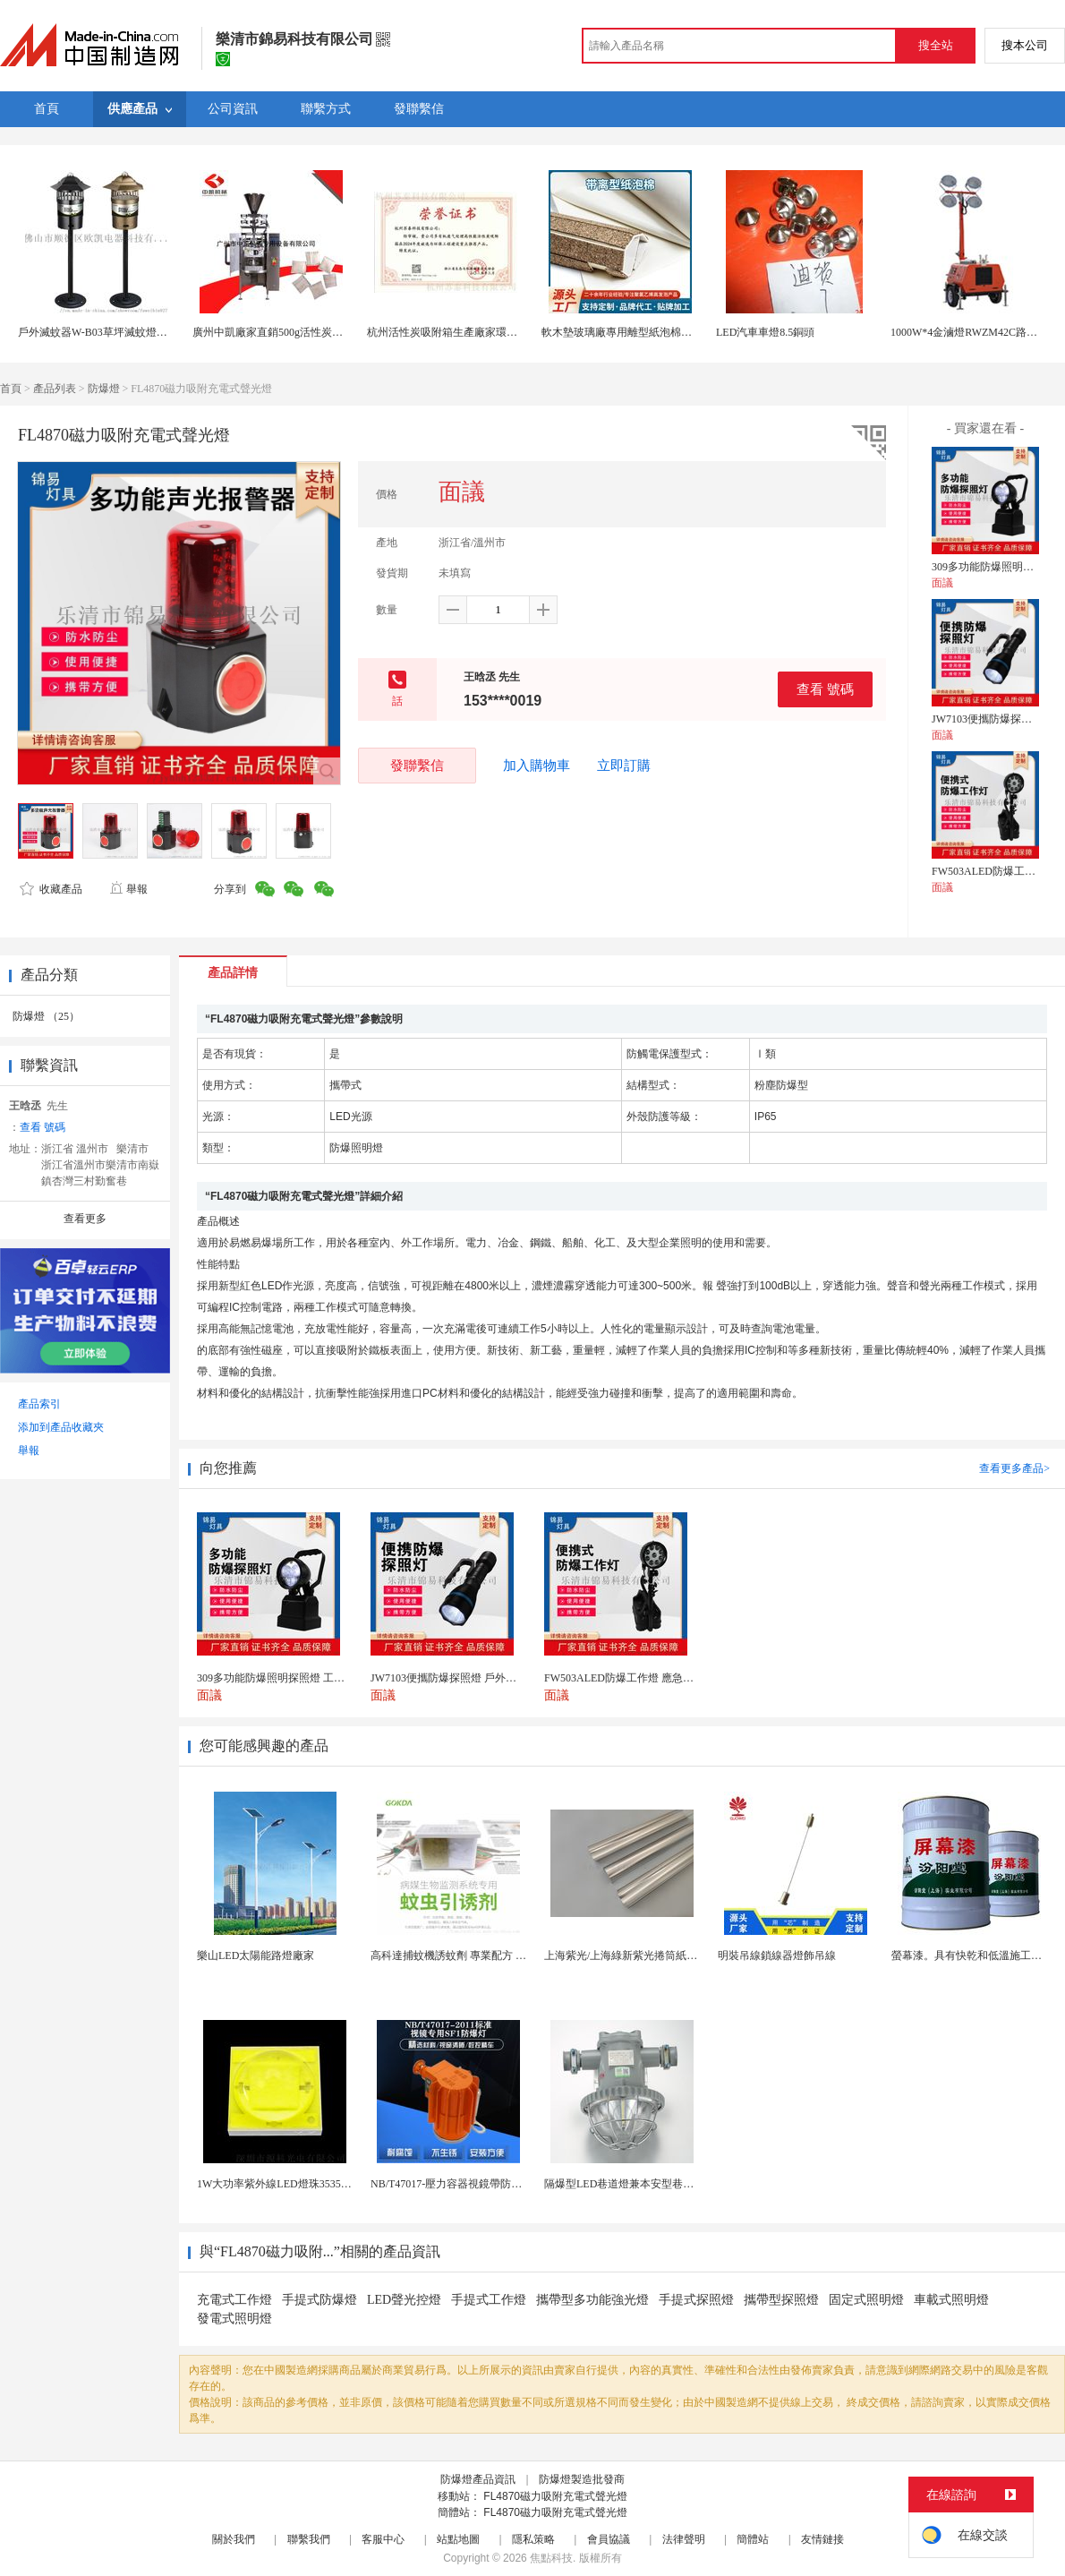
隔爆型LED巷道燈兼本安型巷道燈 (624, 2184)
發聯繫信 (417, 765)
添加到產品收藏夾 (61, 1427)
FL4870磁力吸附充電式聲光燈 (555, 2496)
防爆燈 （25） (46, 1016)
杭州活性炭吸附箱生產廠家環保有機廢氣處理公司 (485, 332)
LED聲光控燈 (404, 2299)
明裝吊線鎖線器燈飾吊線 (777, 1955)
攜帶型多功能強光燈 (592, 2299)
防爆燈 (104, 388)
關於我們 (233, 2539)
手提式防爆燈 (319, 2299)
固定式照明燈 (866, 2299)
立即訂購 (624, 765)
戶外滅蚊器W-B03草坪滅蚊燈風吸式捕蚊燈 (119, 332)
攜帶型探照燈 (781, 2299)
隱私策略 (533, 2539)
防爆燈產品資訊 (477, 2479)
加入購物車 (536, 765)
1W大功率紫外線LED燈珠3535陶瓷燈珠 (290, 2184)
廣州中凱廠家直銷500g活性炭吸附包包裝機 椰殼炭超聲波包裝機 (344, 332)
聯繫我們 (308, 2539)
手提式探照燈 (696, 2299)
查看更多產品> (1014, 1468)
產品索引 (39, 1404)
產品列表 (54, 388)
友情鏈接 (822, 2539)
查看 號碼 (825, 689)
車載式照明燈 (951, 2299)
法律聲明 (683, 2539)
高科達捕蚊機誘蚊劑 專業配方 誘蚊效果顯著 (475, 1955)
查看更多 (85, 1218)
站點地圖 (458, 2539)
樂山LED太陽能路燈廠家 (255, 1955)
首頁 (10, 388)
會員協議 (608, 2539)
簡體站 (753, 2539)
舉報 (128, 889)
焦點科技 (551, 2558)
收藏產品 (51, 889)
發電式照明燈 (234, 2318)
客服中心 (383, 2539)
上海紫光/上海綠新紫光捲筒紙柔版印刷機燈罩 (653, 1955)
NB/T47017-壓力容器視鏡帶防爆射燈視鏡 (468, 2184)
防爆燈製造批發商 (582, 2479)
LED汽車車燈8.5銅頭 (765, 332)
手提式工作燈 (488, 2299)
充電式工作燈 (234, 2299)
